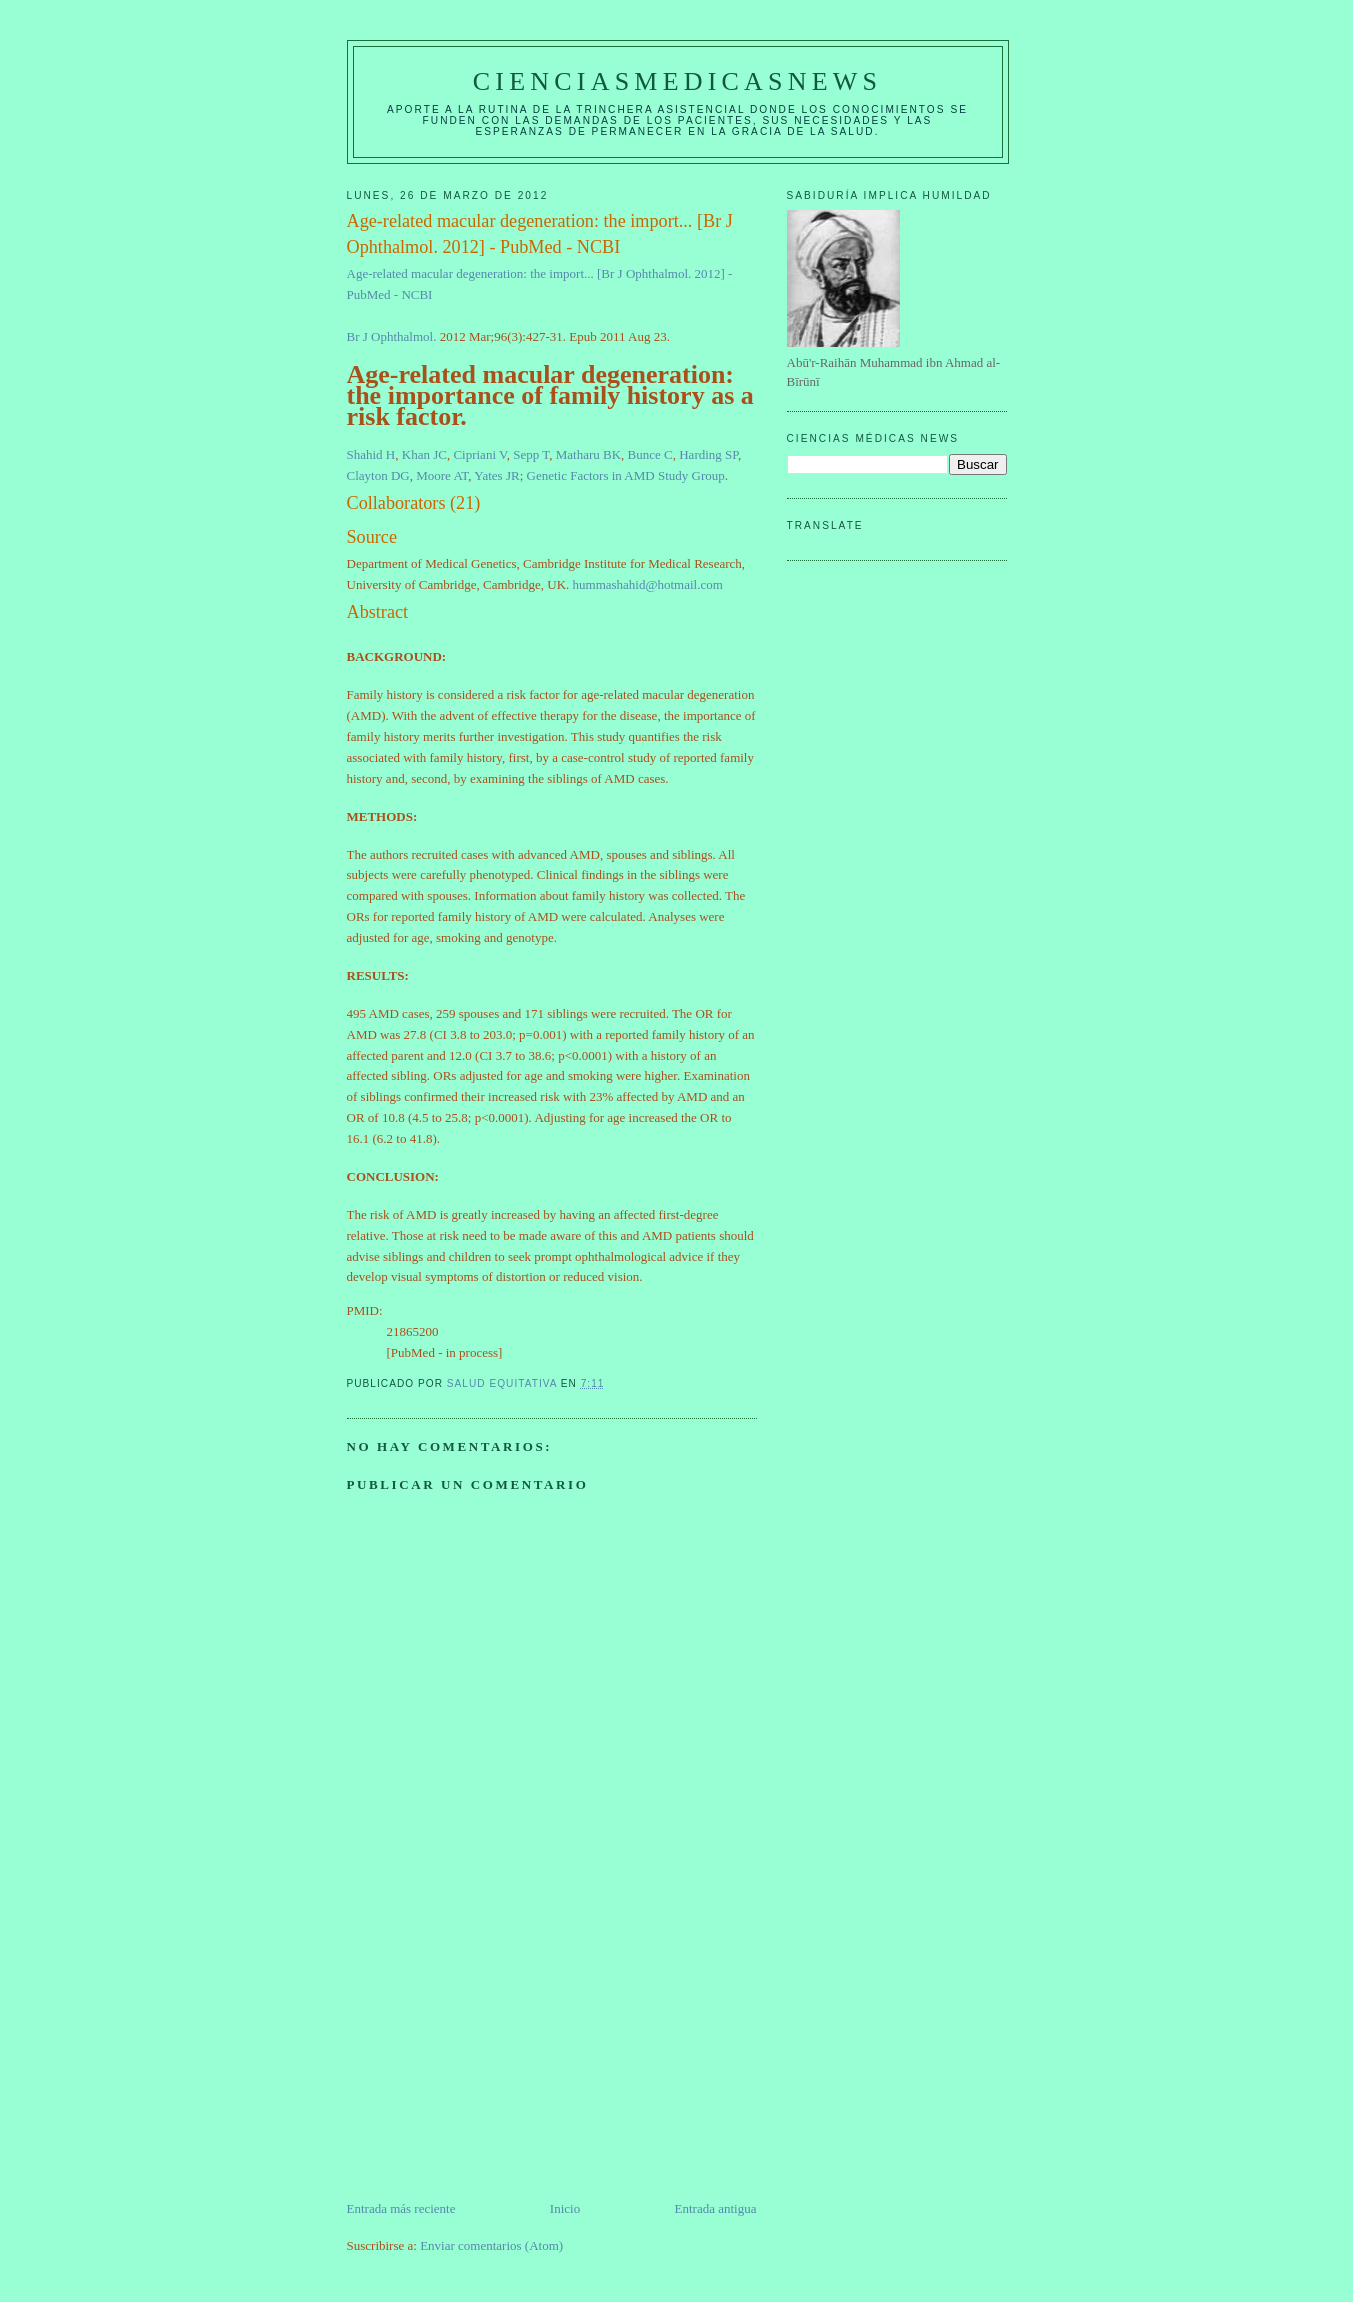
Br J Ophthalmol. (392, 336)
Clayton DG (378, 475)
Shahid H (371, 454)
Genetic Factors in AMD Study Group (626, 475)
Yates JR (496, 475)
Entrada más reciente (401, 2208)
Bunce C (650, 454)
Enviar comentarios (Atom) (491, 2245)
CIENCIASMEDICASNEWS (677, 81)
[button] (552, 503)
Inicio (565, 2208)
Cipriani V (479, 454)
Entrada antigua (716, 2208)
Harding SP (708, 454)
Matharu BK (588, 454)
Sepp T (531, 454)
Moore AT (442, 475)
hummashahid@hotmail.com (648, 584)
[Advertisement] (497, 2059)
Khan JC (424, 454)
